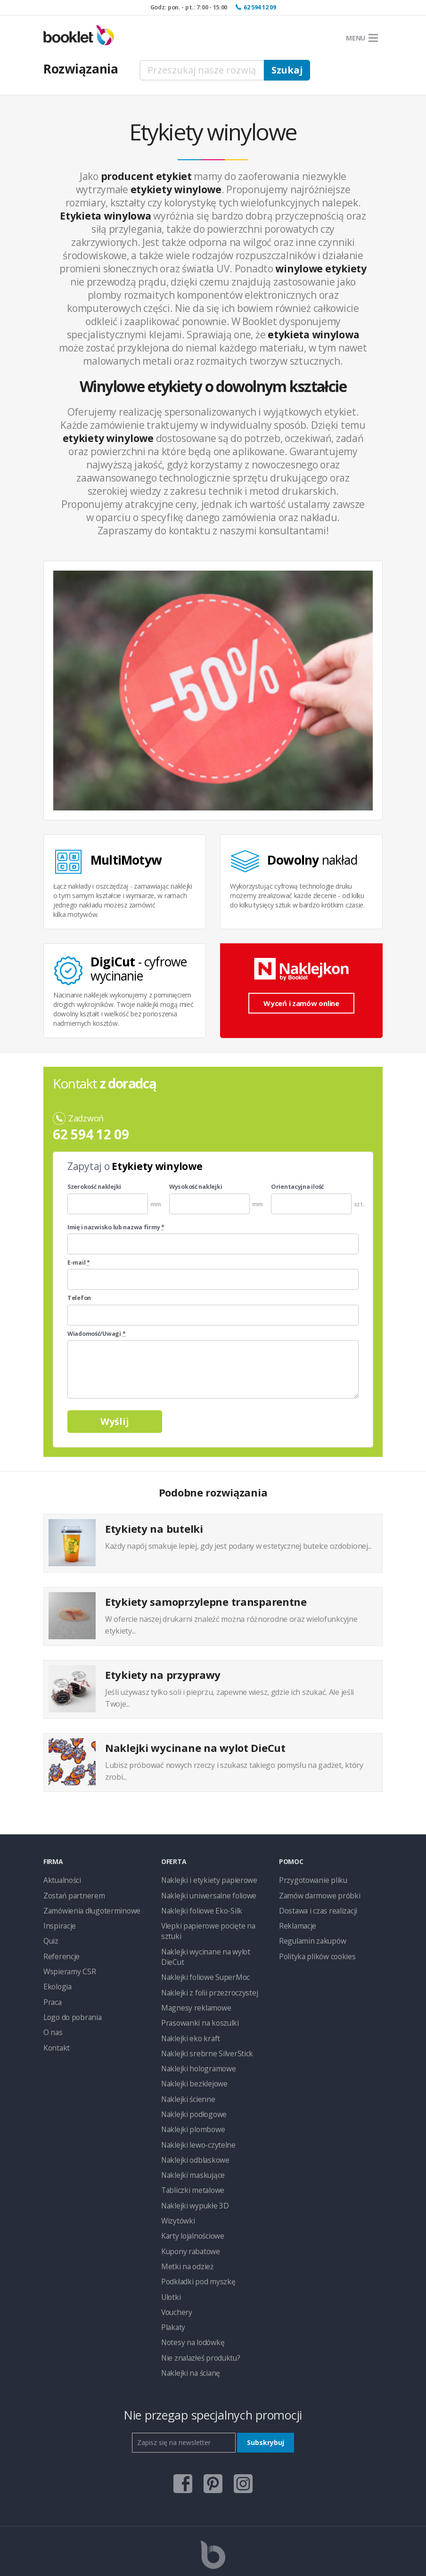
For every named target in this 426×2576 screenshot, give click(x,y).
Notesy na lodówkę (189, 2289)
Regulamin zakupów (308, 1935)
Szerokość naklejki (94, 1187)
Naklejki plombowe (189, 2091)
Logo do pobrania (69, 2006)
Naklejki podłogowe (190, 2077)
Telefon (79, 1298)
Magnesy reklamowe (191, 1978)
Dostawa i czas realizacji (315, 1907)
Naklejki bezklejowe (190, 2048)
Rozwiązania (80, 68)
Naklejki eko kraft (186, 2006)
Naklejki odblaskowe (191, 2119)
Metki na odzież (184, 2218)
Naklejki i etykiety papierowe (202, 1879)
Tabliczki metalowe (189, 2147)
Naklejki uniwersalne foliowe (202, 1893)
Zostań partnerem (70, 1893)
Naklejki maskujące (189, 2133)
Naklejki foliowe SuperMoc (200, 1950)
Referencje (59, 1950)
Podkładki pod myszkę (194, 2232)
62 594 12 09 (260, 7)
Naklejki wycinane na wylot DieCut (211, 1935)
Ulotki (169, 2246)
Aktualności (60, 1879)
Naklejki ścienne (184, 2063)
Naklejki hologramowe (194, 2034)
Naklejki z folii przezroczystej (203, 1964)
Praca (51, 1992)
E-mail (78, 1263)
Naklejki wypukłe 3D (191, 2162)
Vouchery (174, 2261)
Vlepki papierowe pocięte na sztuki (211, 1921)
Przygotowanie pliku (308, 1879)
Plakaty (171, 2275)
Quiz (50, 1935)
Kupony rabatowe (187, 2204)
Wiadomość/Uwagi (96, 1334)
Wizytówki (175, 2176)
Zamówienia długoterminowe (86, 1907)
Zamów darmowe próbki (315, 1893)
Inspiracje (57, 1921)
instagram (243, 2425)
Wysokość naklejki (195, 1187)
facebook (182, 2425)
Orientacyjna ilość (297, 1187)
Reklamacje (296, 1921)
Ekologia (55, 1978)
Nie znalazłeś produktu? (196, 2303)
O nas (52, 2020)
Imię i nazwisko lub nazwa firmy (115, 1227)
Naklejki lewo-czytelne (193, 2105)
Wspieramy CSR (66, 1964)
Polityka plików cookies (313, 1950)
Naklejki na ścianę (187, 2317)
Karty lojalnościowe (190, 2190)
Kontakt (54, 2034)
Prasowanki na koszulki (195, 1992)
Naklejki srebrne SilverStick (199, 2020)
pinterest (213, 2425)
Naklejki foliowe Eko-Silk (196, 1907)
